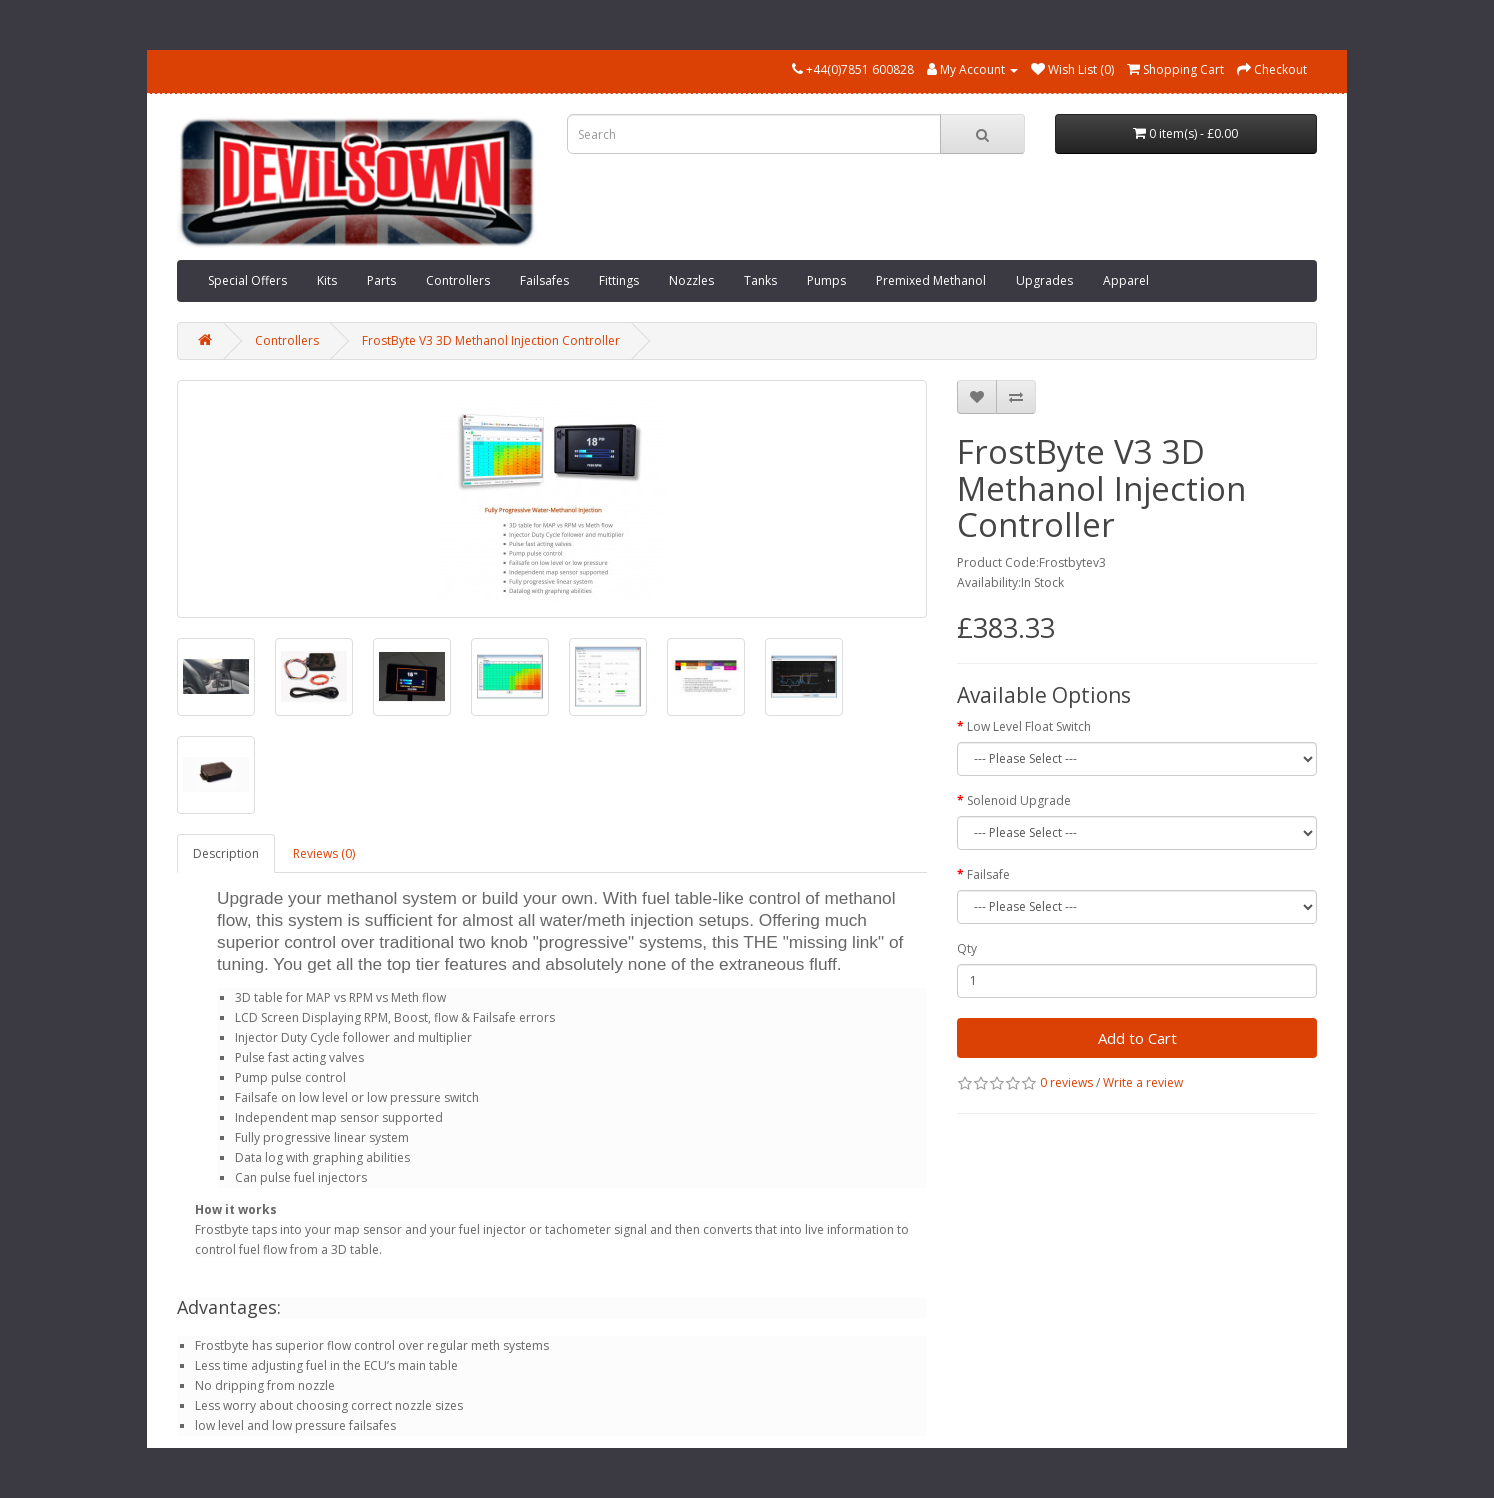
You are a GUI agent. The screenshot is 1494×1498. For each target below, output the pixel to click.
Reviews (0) (324, 853)
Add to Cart (1137, 1038)
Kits (327, 280)
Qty (967, 948)
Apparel (1126, 280)
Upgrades (1044, 280)
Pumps (826, 280)
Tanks (760, 280)
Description (226, 853)
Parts (381, 280)
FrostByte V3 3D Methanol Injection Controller (491, 340)
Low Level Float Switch (1029, 726)
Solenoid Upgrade (1019, 800)
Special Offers (247, 280)
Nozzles (691, 280)
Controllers (458, 280)
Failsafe (988, 874)
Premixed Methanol (931, 280)
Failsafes (544, 280)
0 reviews (1066, 1082)
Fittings (619, 280)
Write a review (1143, 1082)
